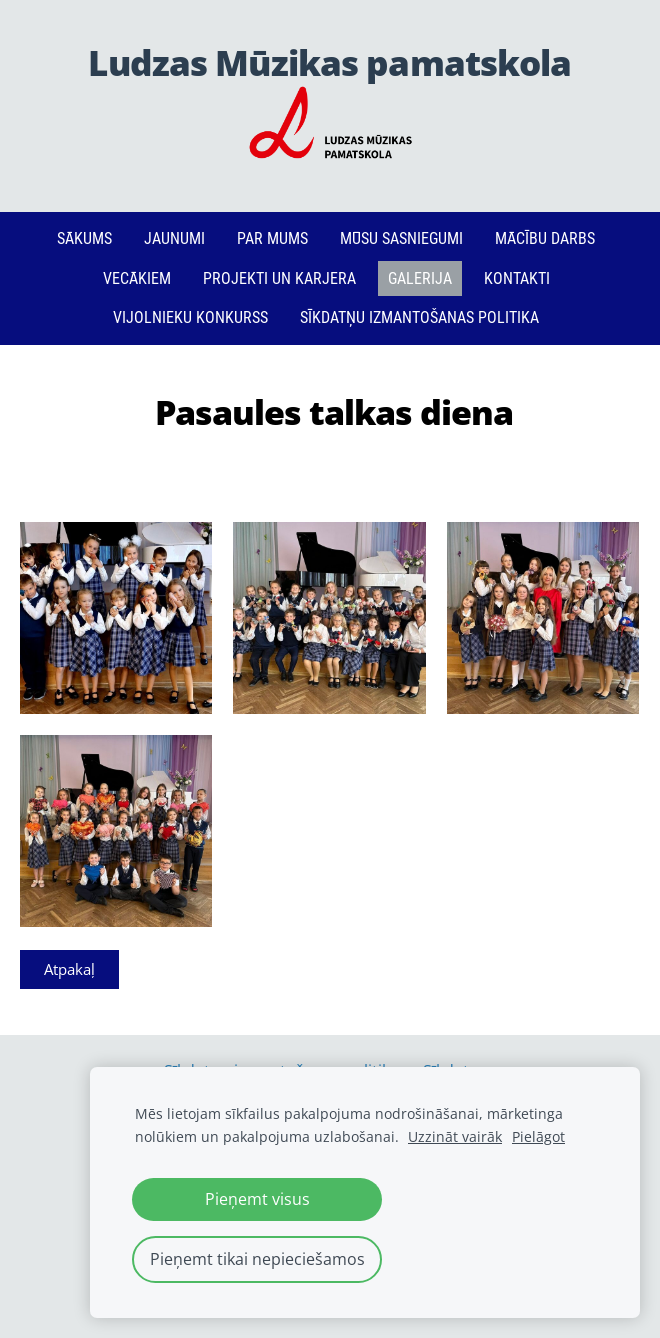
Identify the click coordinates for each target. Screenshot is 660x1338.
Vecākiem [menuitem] (137, 278)
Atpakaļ (69, 969)
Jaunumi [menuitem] (174, 238)
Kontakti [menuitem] (517, 278)
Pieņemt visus (257, 1199)
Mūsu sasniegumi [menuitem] (401, 238)
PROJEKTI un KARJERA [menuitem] (279, 278)
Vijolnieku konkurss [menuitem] (190, 317)
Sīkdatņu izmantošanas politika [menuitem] (419, 317)
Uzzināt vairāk (455, 1136)
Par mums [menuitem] (272, 238)
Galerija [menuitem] (420, 278)
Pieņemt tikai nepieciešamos (257, 1259)
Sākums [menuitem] (84, 238)
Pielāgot (538, 1136)
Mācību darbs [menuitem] (545, 238)
